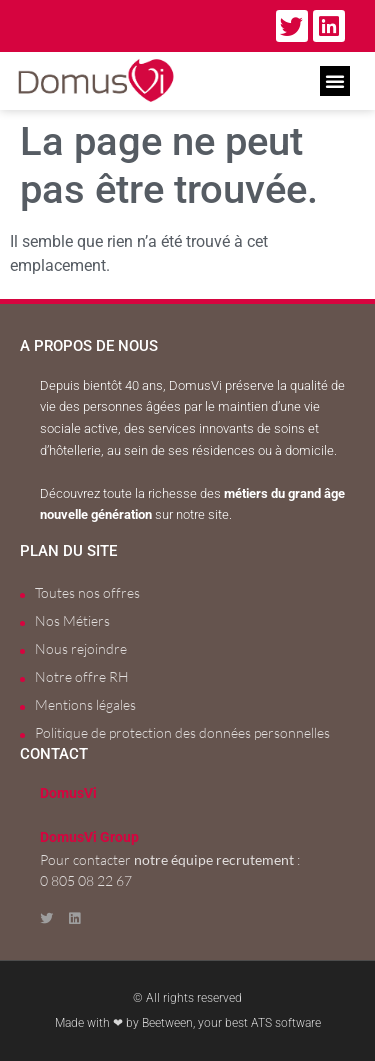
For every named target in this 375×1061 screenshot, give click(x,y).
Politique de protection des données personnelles (182, 732)
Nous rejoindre (81, 648)
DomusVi (68, 793)
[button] (335, 81)
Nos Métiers (72, 620)
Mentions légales (85, 704)
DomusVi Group (89, 837)
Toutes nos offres (87, 592)
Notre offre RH (82, 676)
